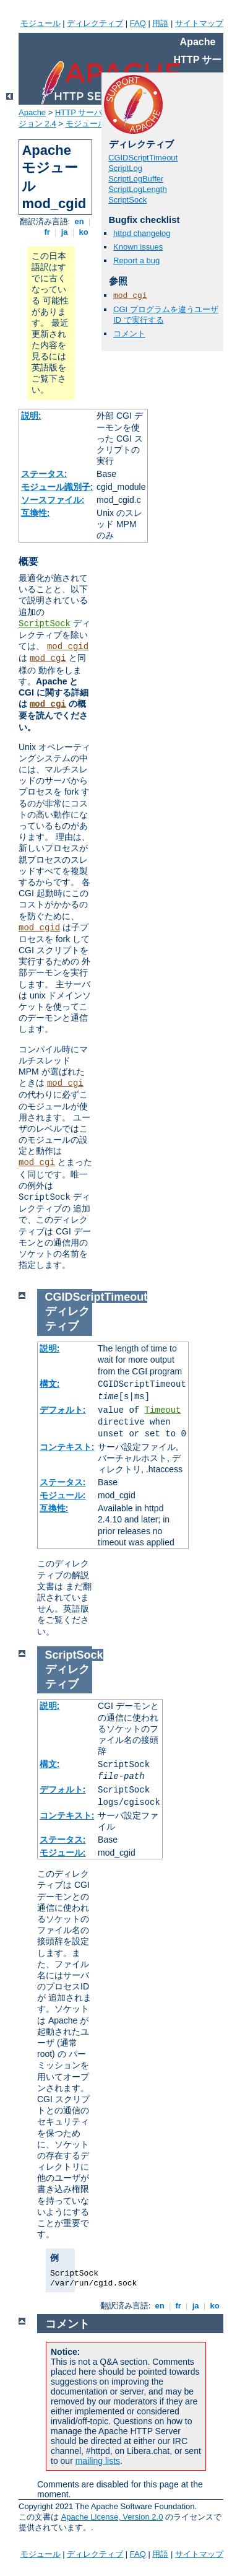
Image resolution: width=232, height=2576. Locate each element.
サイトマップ (199, 23)
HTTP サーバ (78, 112)
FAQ (138, 23)
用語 (160, 23)
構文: (50, 1384)
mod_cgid (67, 647)
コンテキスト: (67, 1447)
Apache (32, 112)
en (79, 221)
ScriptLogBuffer (135, 178)
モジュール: (63, 1495)
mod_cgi (48, 658)
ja (64, 232)
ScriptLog (125, 168)
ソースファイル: (53, 500)
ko (83, 232)
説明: (31, 416)
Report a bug (136, 260)
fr (47, 232)
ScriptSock (45, 624)
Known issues (138, 246)
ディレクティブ (95, 23)
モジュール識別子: (57, 487)
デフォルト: (63, 1410)
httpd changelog (142, 233)
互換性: (35, 513)
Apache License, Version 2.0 (112, 2516)
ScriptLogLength (137, 189)
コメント (129, 333)
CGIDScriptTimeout (143, 157)
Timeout (163, 1410)
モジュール (40, 23)
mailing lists (97, 2461)
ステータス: (44, 474)
